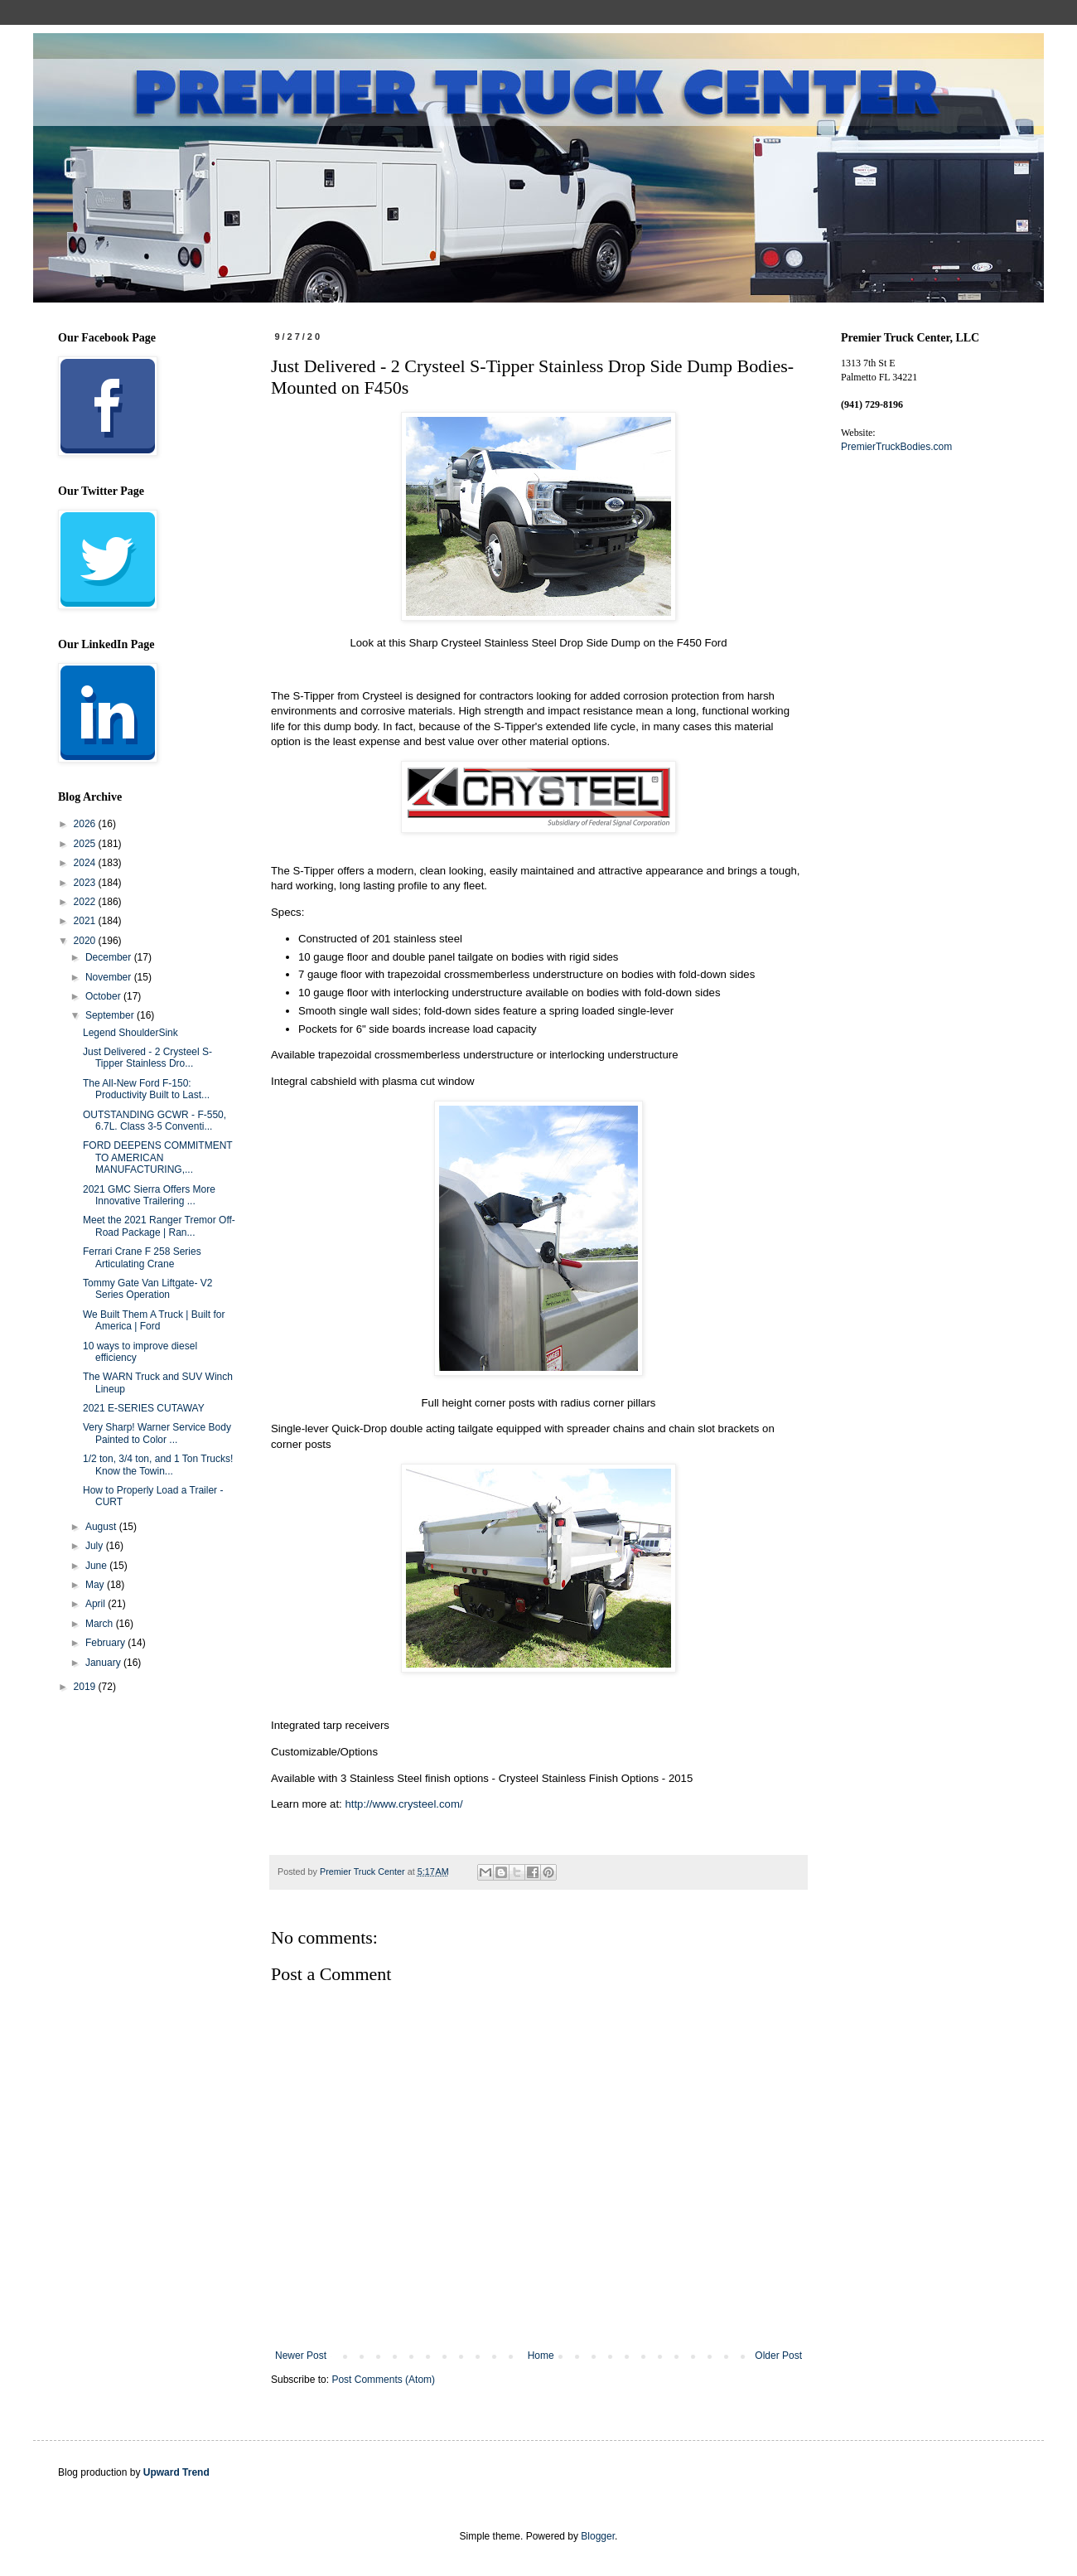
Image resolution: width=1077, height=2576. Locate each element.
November (109, 977)
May (96, 1585)
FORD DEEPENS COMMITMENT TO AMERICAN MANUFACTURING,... (157, 1157)
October (104, 996)
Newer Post (300, 2355)
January (104, 1662)
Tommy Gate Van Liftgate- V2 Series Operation (148, 1288)
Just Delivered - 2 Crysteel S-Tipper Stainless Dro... (147, 1057)
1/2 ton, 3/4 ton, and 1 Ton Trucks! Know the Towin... (158, 1464)
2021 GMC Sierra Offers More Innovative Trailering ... (149, 1195)
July (95, 1546)
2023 (86, 883)
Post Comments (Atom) (383, 2379)
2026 (86, 824)
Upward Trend (176, 2472)
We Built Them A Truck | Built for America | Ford (154, 1320)
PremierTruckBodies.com (896, 447)
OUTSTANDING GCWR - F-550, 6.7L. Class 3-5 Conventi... (154, 1120)
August (102, 1527)
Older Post (778, 2355)
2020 (86, 941)
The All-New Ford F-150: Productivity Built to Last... (146, 1089)
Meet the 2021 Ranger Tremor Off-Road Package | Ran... (159, 1225)
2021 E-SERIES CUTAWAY (144, 1408)
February (106, 1643)
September (111, 1015)
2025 (86, 844)
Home (541, 2355)
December (109, 957)
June (97, 1565)
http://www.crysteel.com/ (403, 1804)
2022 (86, 902)
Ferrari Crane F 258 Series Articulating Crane (142, 1257)
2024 (86, 863)
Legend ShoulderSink (130, 1033)
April (96, 1604)
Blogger (598, 2536)
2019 (86, 1686)
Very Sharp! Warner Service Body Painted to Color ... (157, 1433)
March (100, 1623)
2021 (86, 921)
